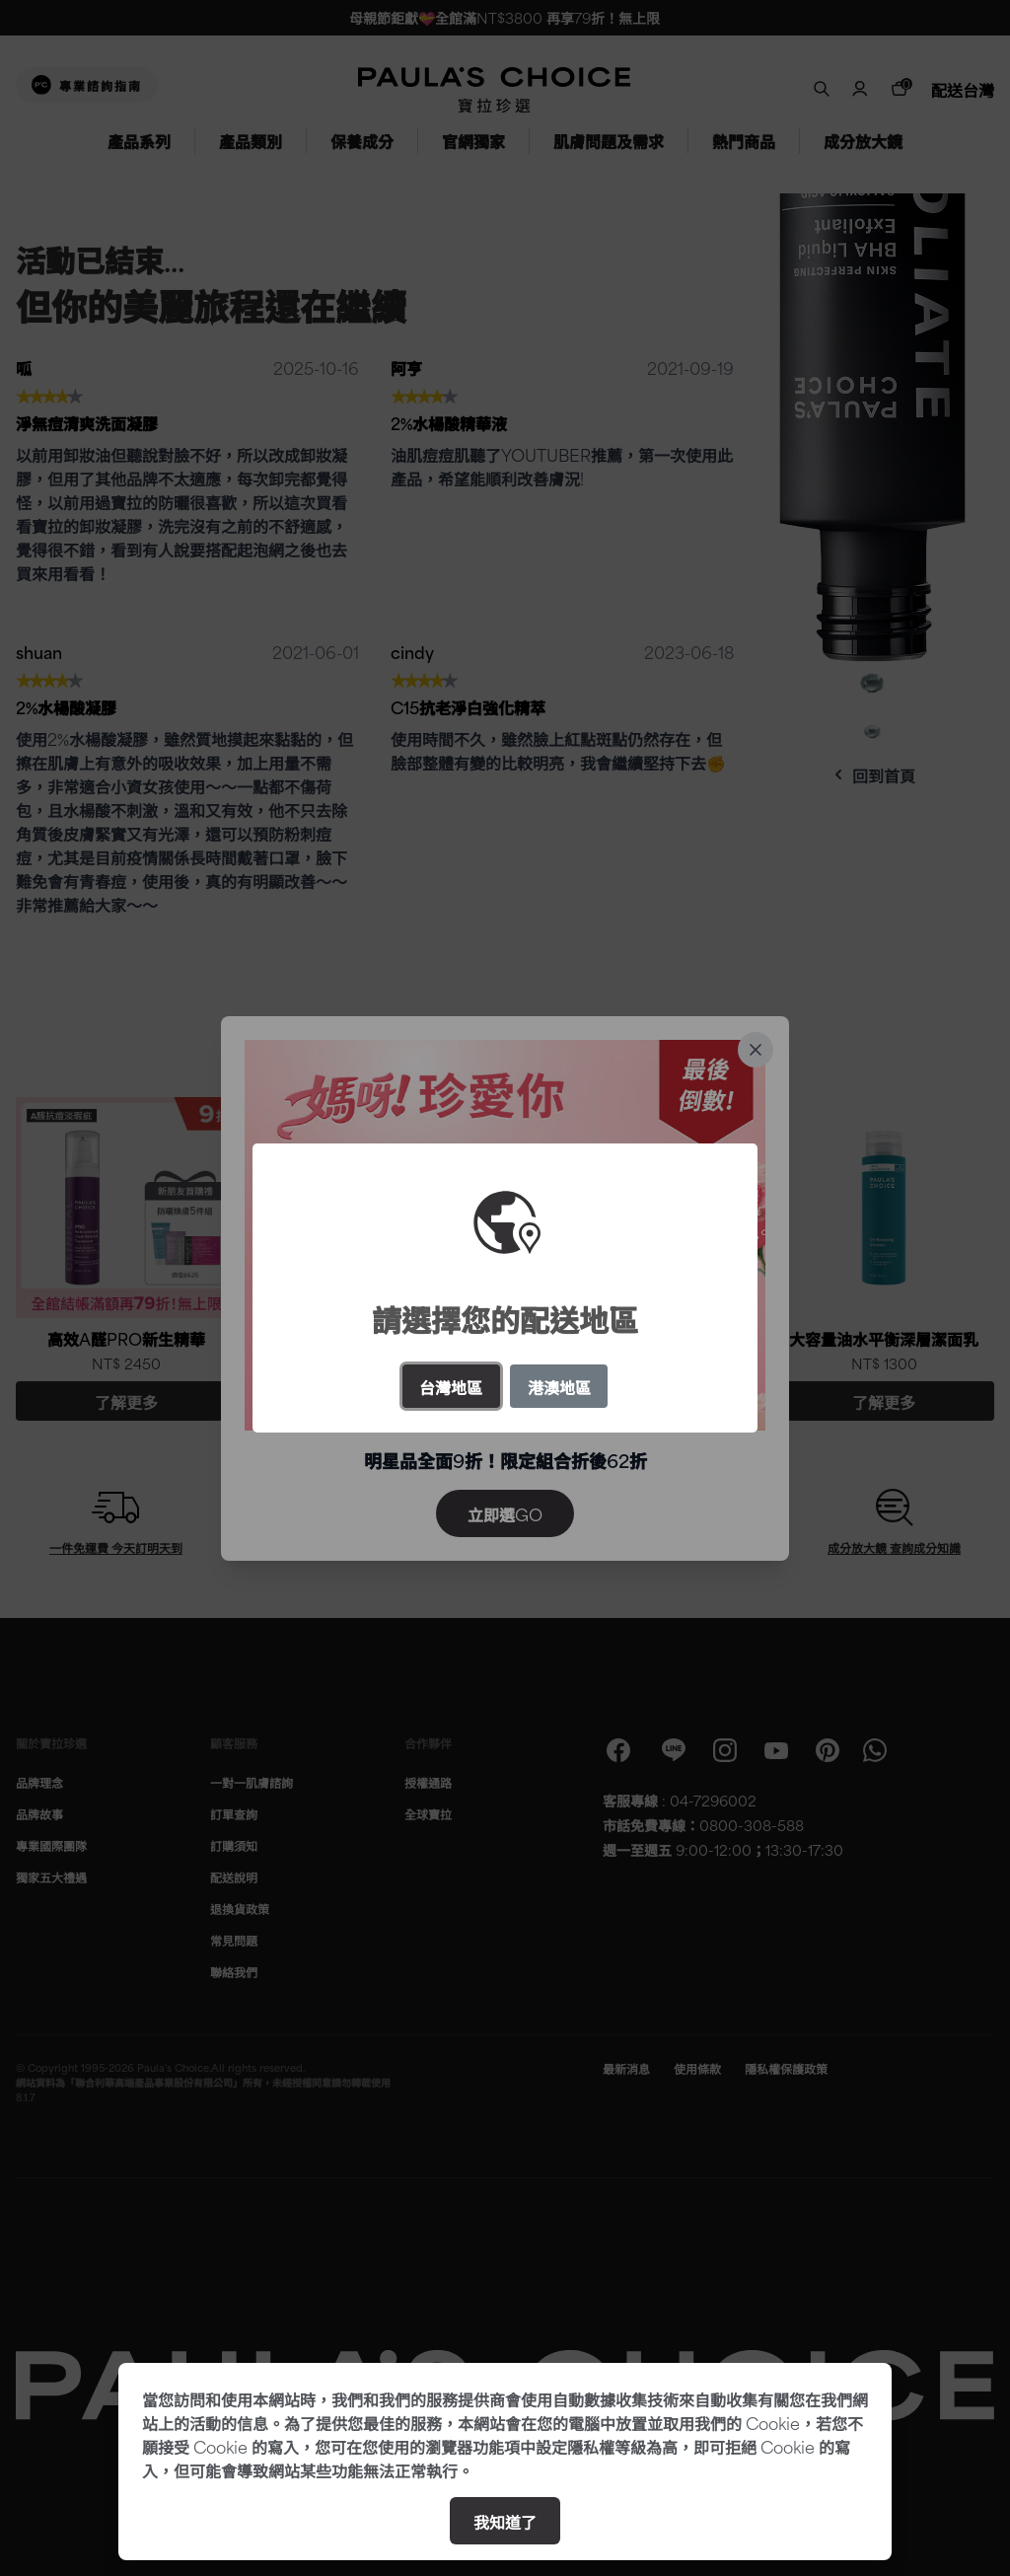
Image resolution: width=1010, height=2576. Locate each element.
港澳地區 (559, 1386)
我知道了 (505, 2521)
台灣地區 (450, 1386)
